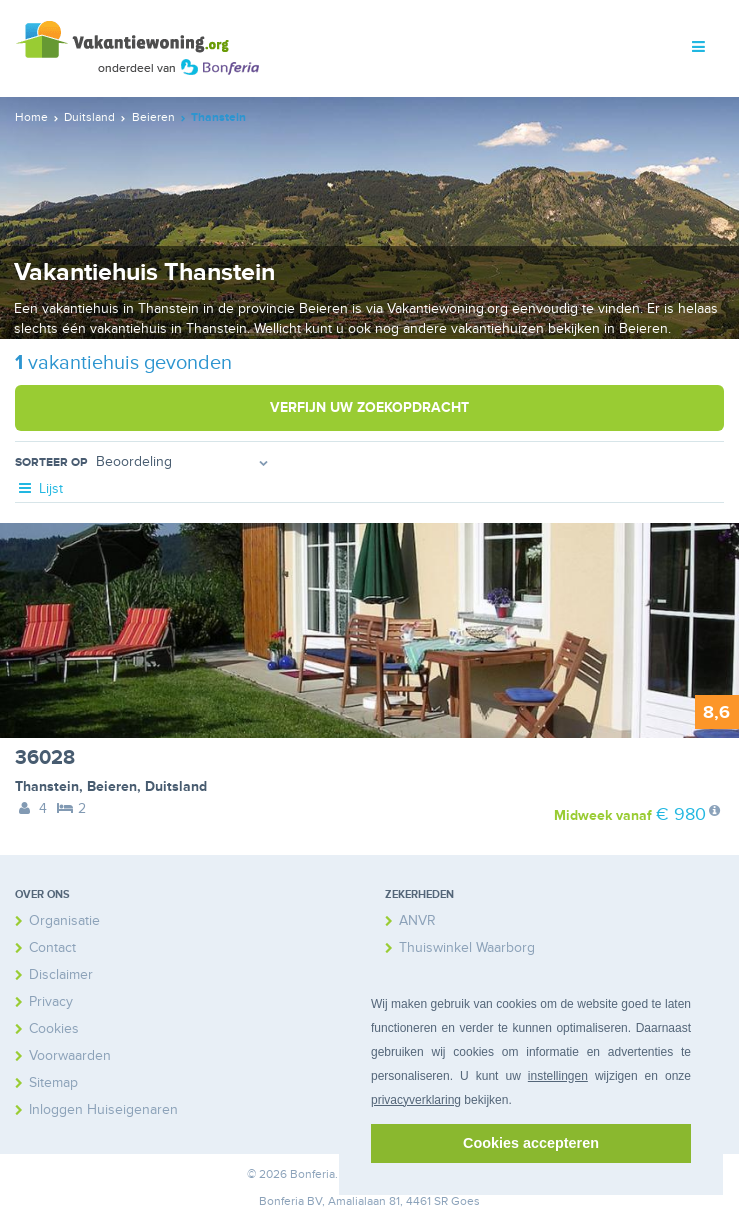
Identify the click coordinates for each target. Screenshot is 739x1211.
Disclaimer (61, 974)
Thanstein (47, 786)
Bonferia (281, 1201)
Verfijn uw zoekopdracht (369, 407)
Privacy (51, 1001)
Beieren (112, 786)
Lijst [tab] (39, 488)
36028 (45, 758)
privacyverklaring (416, 1100)
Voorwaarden (70, 1055)
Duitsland (176, 786)
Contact (52, 947)
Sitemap (53, 1082)
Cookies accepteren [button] (531, 1143)
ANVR (417, 920)
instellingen (558, 1076)
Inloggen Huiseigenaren (103, 1109)
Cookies (54, 1028)
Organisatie (64, 920)
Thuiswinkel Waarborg (467, 947)
